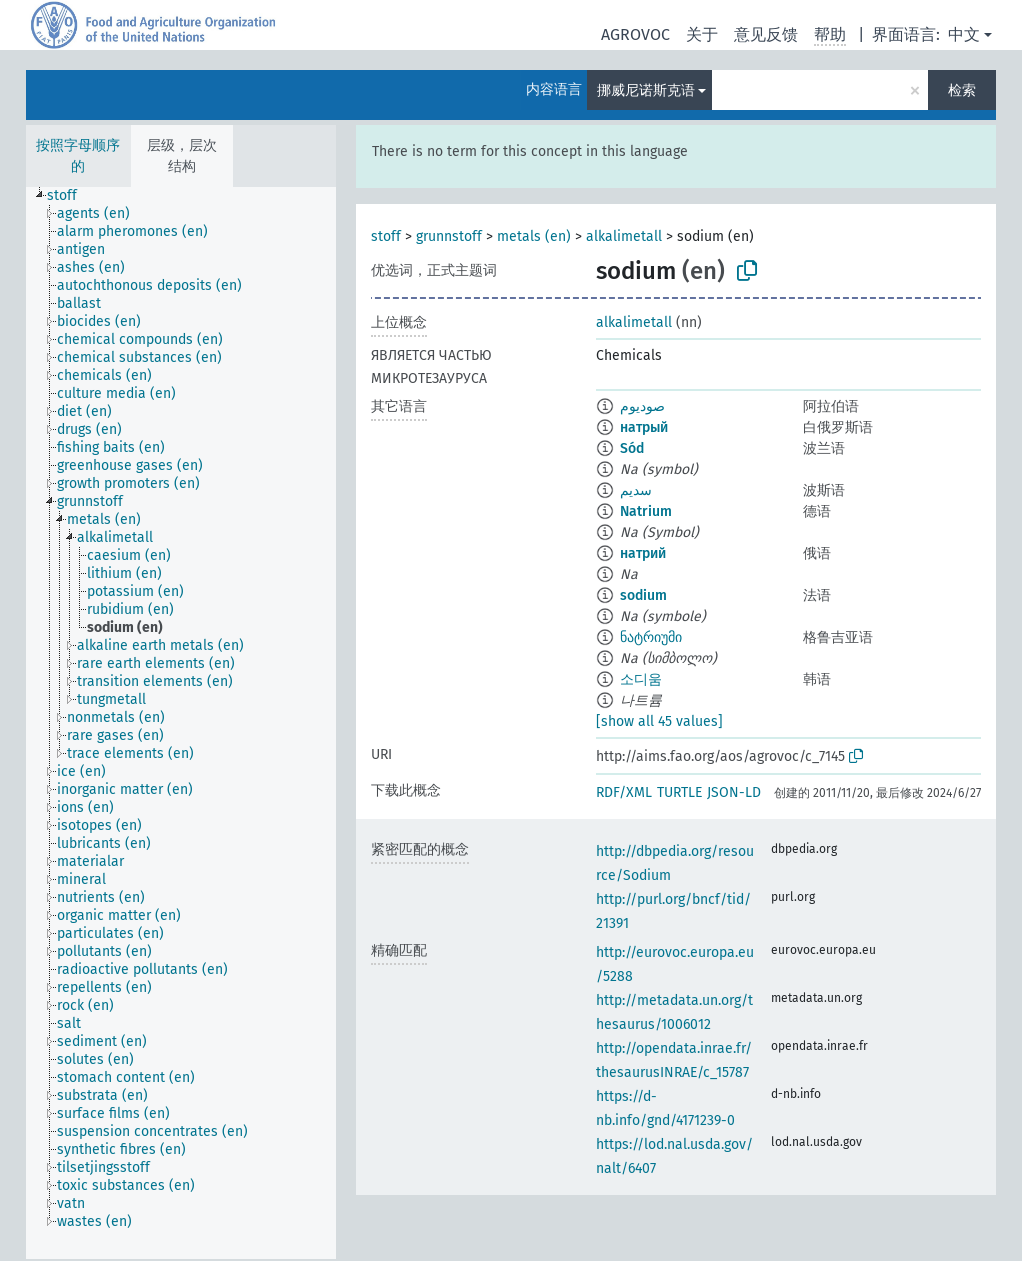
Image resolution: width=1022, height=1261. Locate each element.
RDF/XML (624, 792)
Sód (632, 448)
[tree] (181, 723)
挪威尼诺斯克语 (646, 90)
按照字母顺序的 (78, 156)
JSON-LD (734, 792)
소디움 (641, 679)
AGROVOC (635, 34)
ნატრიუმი (651, 637)
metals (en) (534, 236)
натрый (644, 427)
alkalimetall (624, 236)
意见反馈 (766, 34)
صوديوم (642, 406)
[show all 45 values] (659, 721)
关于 (702, 34)
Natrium (646, 511)
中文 (964, 34)
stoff (386, 236)
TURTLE (679, 792)
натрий (643, 553)
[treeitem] (70, 196)
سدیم (636, 490)
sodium (643, 595)
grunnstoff (449, 236)
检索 (962, 90)
